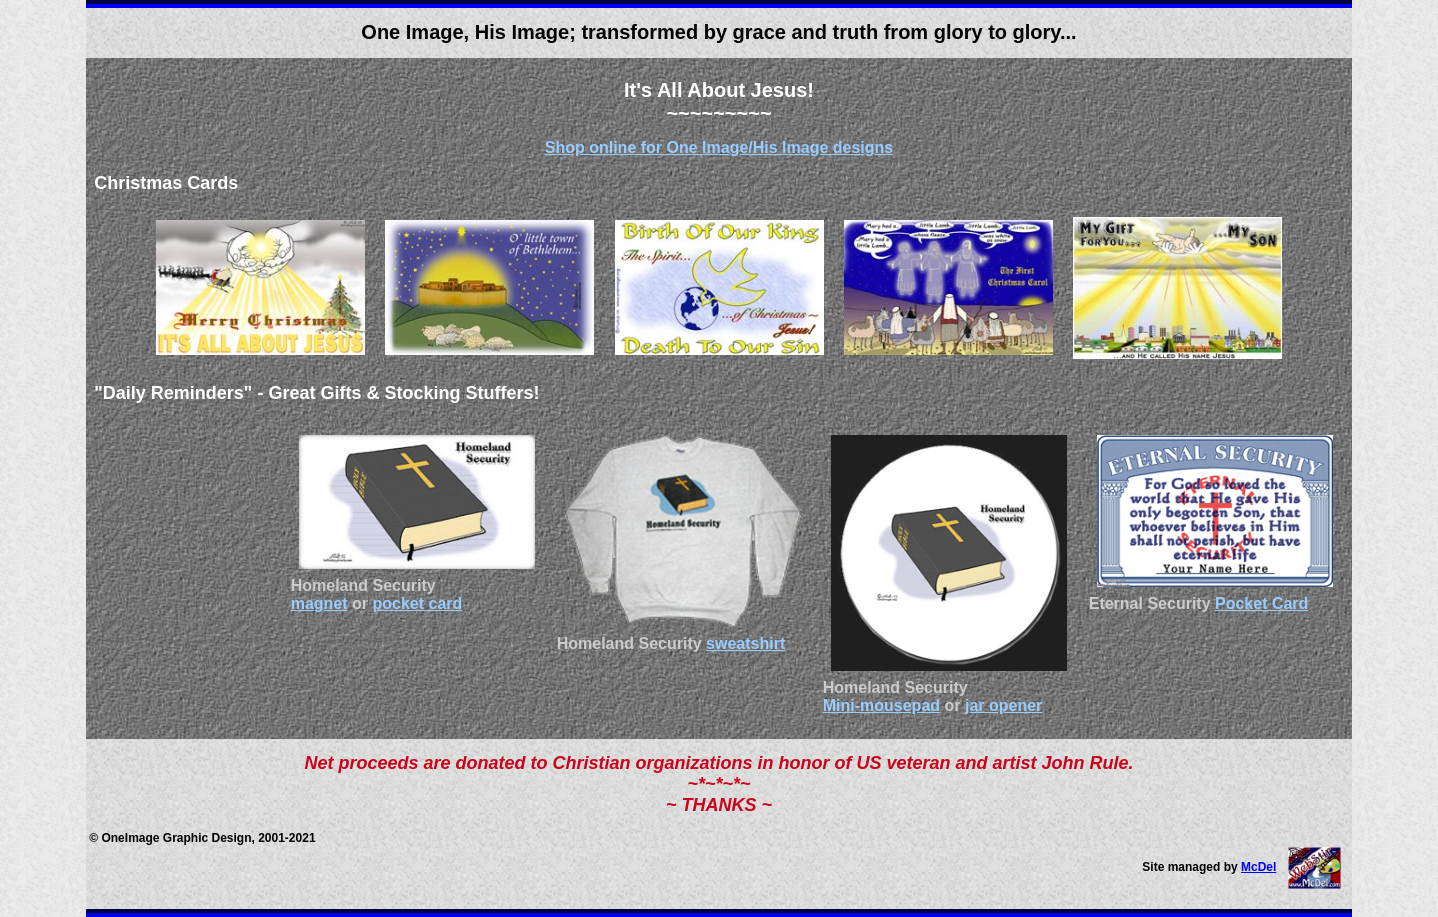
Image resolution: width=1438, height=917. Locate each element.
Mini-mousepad (881, 705)
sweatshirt (745, 643)
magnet (319, 603)
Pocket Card (1261, 603)
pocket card (418, 603)
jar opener (1003, 705)
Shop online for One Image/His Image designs (719, 147)
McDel (1258, 867)
